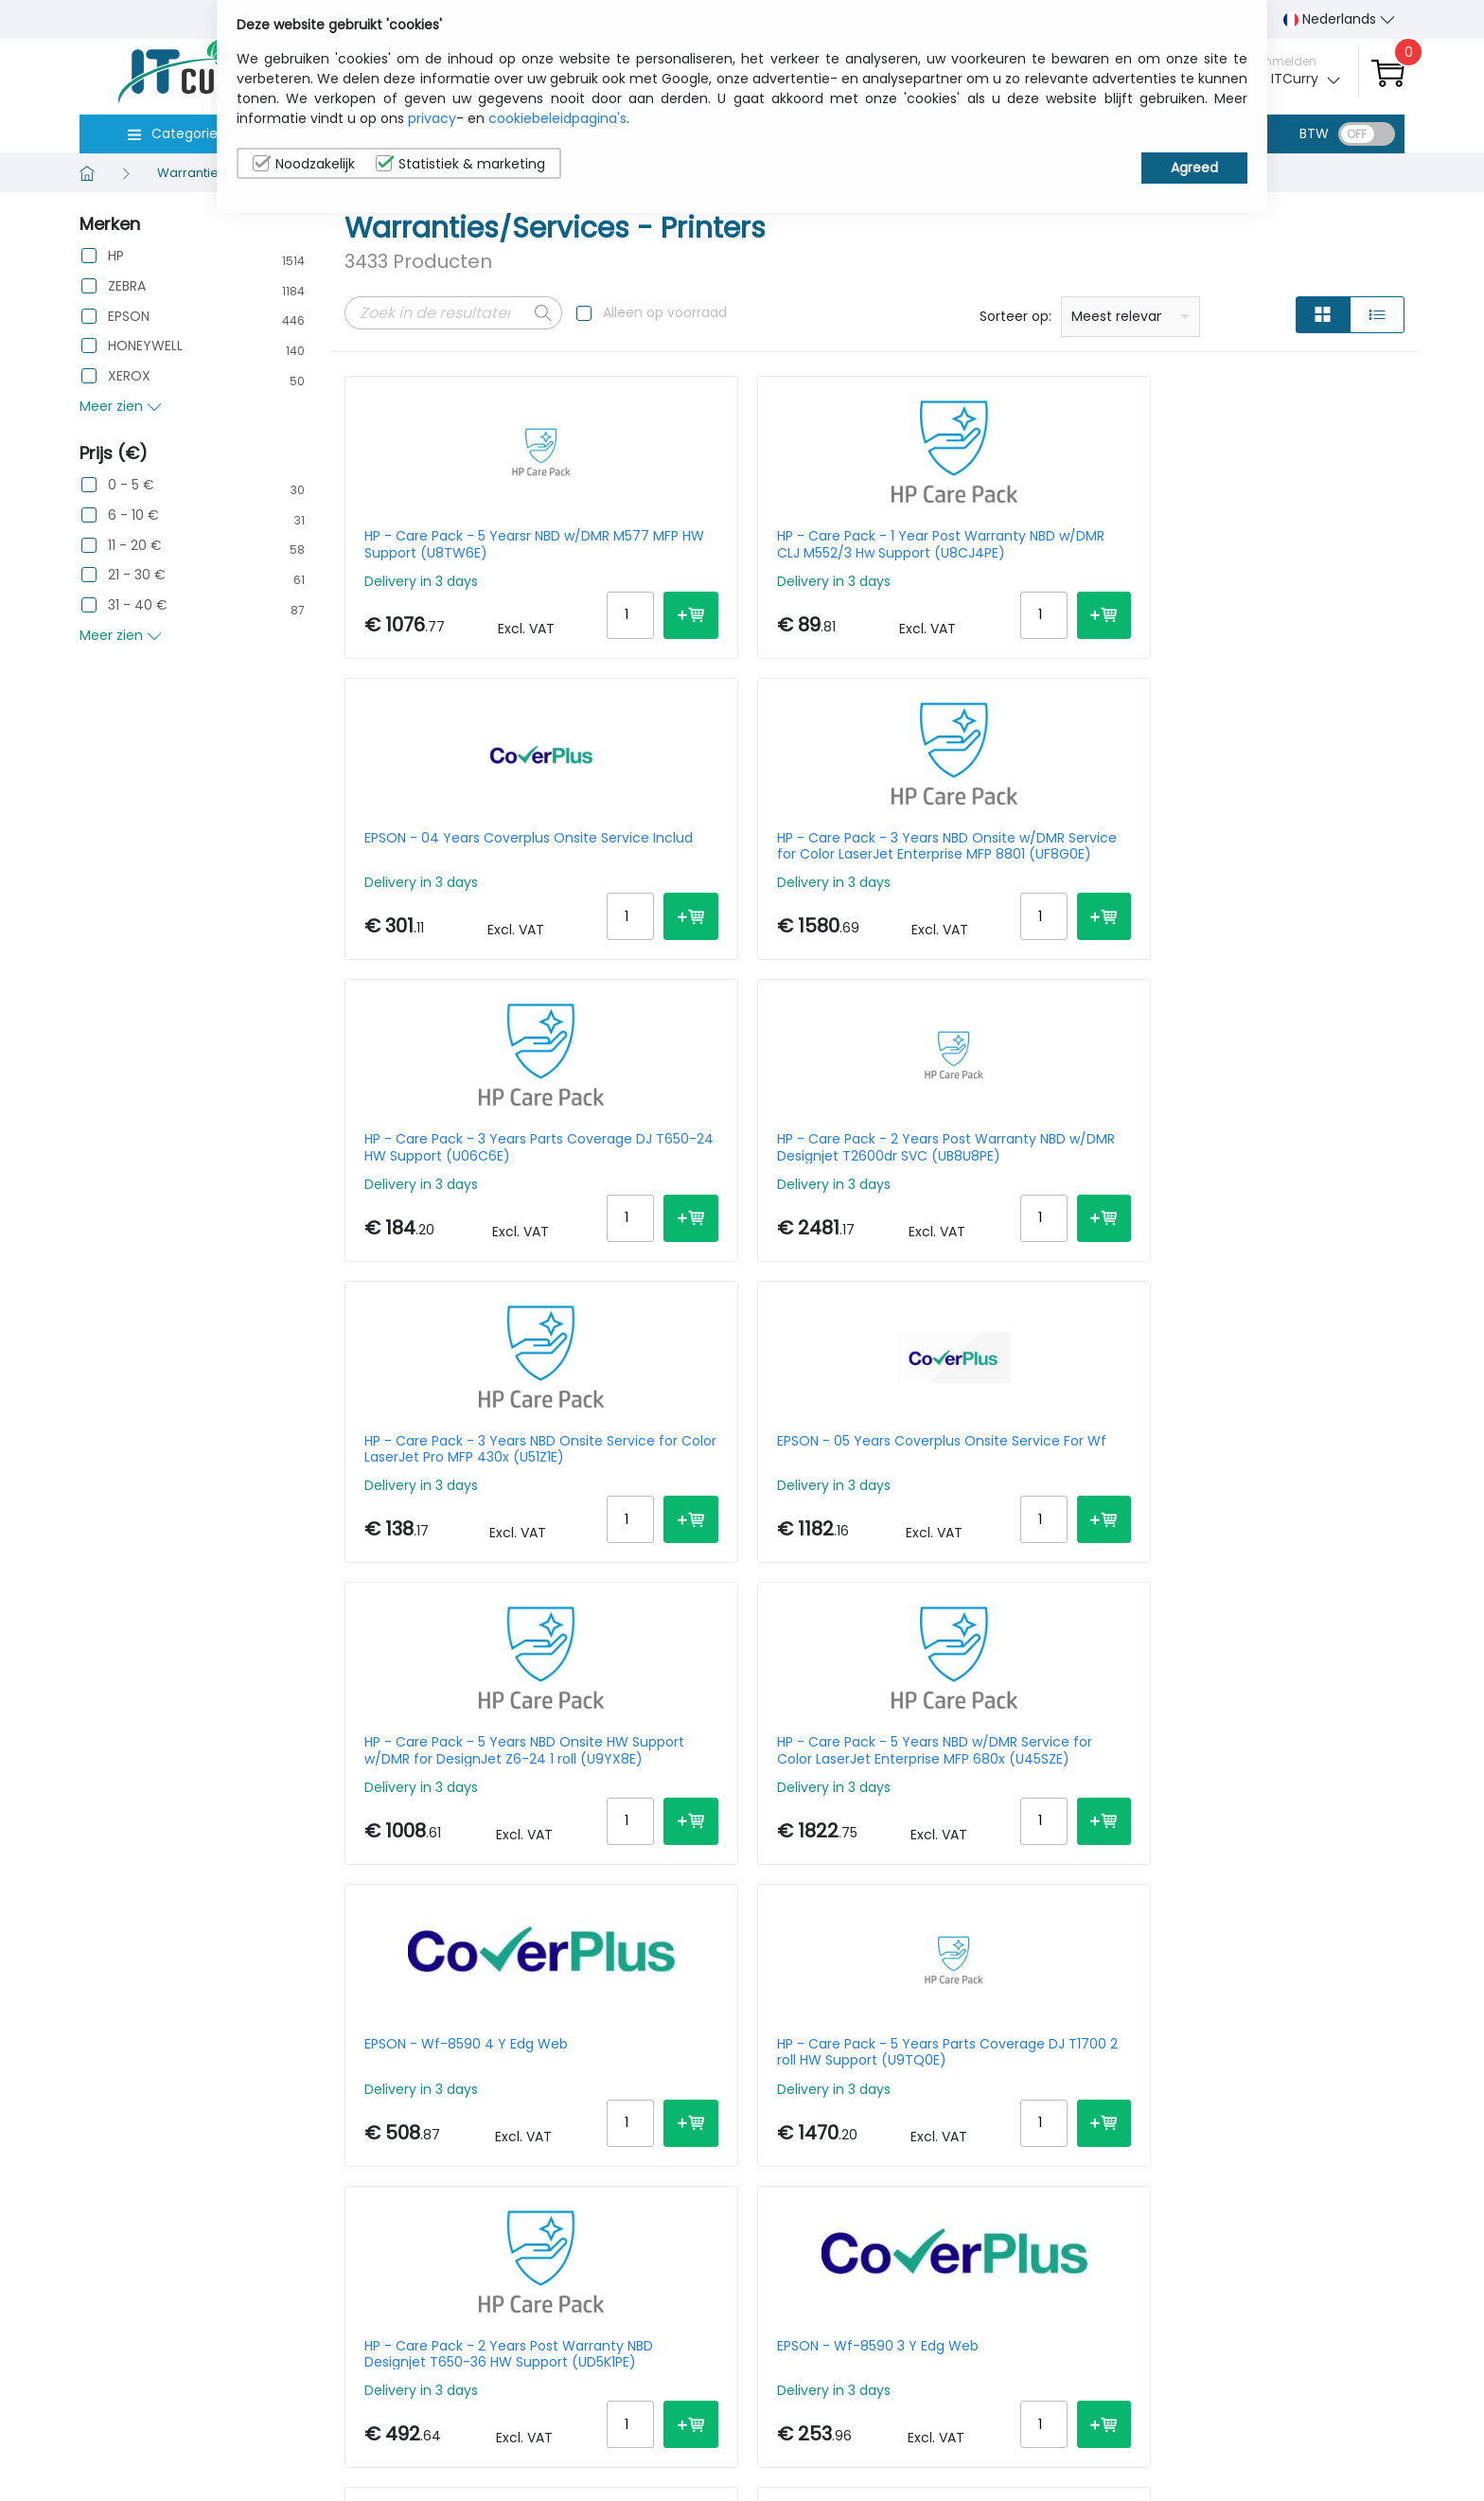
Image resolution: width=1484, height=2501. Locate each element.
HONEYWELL (145, 346)
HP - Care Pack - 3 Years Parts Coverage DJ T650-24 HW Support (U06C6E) (463, 870)
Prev (369, 2054)
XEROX (129, 376)
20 (1313, 2050)
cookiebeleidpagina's (557, 118)
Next (591, 2054)
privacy (432, 118)
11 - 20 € (135, 546)
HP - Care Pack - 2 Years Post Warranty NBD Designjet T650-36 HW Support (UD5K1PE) (464, 1520)
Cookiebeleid (1287, 2408)
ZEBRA (127, 286)
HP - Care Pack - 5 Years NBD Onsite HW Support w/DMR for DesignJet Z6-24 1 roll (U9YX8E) (467, 1195)
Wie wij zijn (1118, 2378)
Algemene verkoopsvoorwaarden (1157, 2447)
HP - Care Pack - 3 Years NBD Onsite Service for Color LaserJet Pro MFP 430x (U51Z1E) (1006, 870)
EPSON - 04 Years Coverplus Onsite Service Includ (999, 544)
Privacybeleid (1288, 2378)
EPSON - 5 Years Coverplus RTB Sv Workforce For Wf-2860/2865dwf (1008, 1520)
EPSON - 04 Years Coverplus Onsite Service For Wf (457, 1845)
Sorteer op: (1015, 316)
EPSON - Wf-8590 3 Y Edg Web (736, 1512)
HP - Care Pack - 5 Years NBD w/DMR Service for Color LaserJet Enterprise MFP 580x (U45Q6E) (1273, 1845)
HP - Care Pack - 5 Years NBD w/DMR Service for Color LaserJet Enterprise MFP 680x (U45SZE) (730, 1195)
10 (1248, 2050)
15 (1279, 2050)
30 (1349, 2050)
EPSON (129, 317)
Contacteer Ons (1138, 2408)
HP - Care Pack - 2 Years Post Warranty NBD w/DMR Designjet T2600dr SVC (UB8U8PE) (737, 870)
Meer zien (121, 406)
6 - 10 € (133, 515)
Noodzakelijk (304, 163)
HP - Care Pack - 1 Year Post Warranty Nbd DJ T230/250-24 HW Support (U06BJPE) (1278, 1520)
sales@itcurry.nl (816, 2396)
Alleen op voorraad (665, 312)
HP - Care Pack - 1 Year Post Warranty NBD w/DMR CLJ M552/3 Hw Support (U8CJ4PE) (736, 544)
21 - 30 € (137, 575)
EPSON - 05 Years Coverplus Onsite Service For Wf (1269, 870)
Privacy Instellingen (1307, 2437)
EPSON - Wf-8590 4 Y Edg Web (1008, 1187)
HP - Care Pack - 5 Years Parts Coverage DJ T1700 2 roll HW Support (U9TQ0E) (1276, 1195)
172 (546, 2054)
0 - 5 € (131, 485)
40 (1386, 2050)
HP (116, 256)
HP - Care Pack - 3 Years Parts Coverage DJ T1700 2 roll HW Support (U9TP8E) (734, 1845)
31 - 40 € (138, 605)
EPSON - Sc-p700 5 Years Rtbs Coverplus (1006, 1845)
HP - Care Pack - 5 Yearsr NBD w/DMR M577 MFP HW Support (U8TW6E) (462, 544)
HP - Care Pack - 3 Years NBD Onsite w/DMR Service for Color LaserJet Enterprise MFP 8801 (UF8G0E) (1280, 544)
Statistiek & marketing (460, 163)
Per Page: (1192, 2050)
